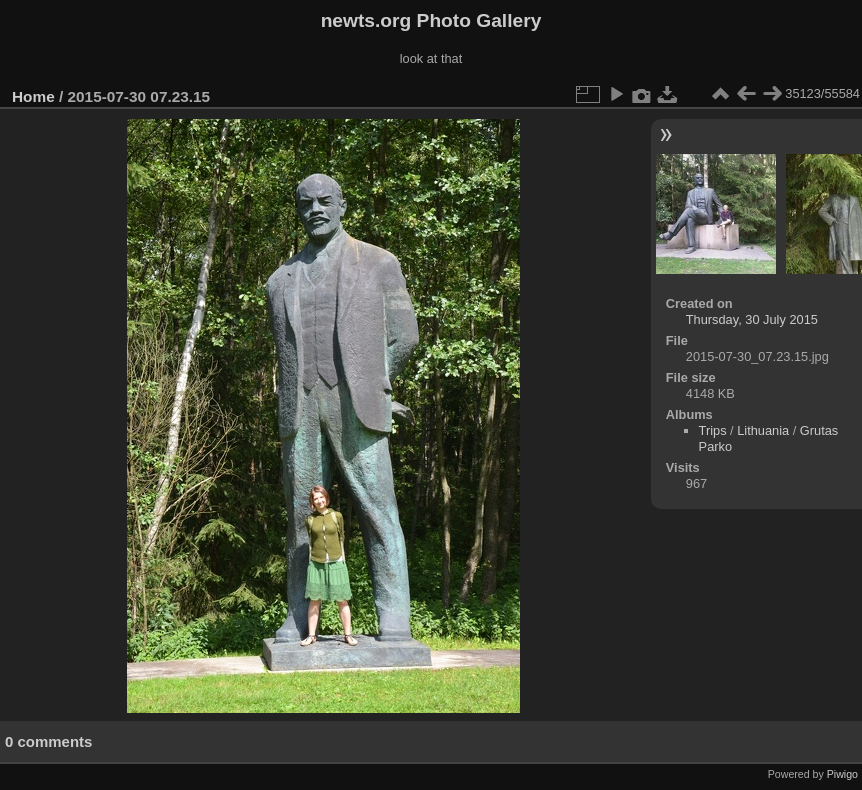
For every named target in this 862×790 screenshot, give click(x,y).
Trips (713, 430)
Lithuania (763, 430)
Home (33, 96)
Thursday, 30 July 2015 (752, 319)
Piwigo (842, 774)
